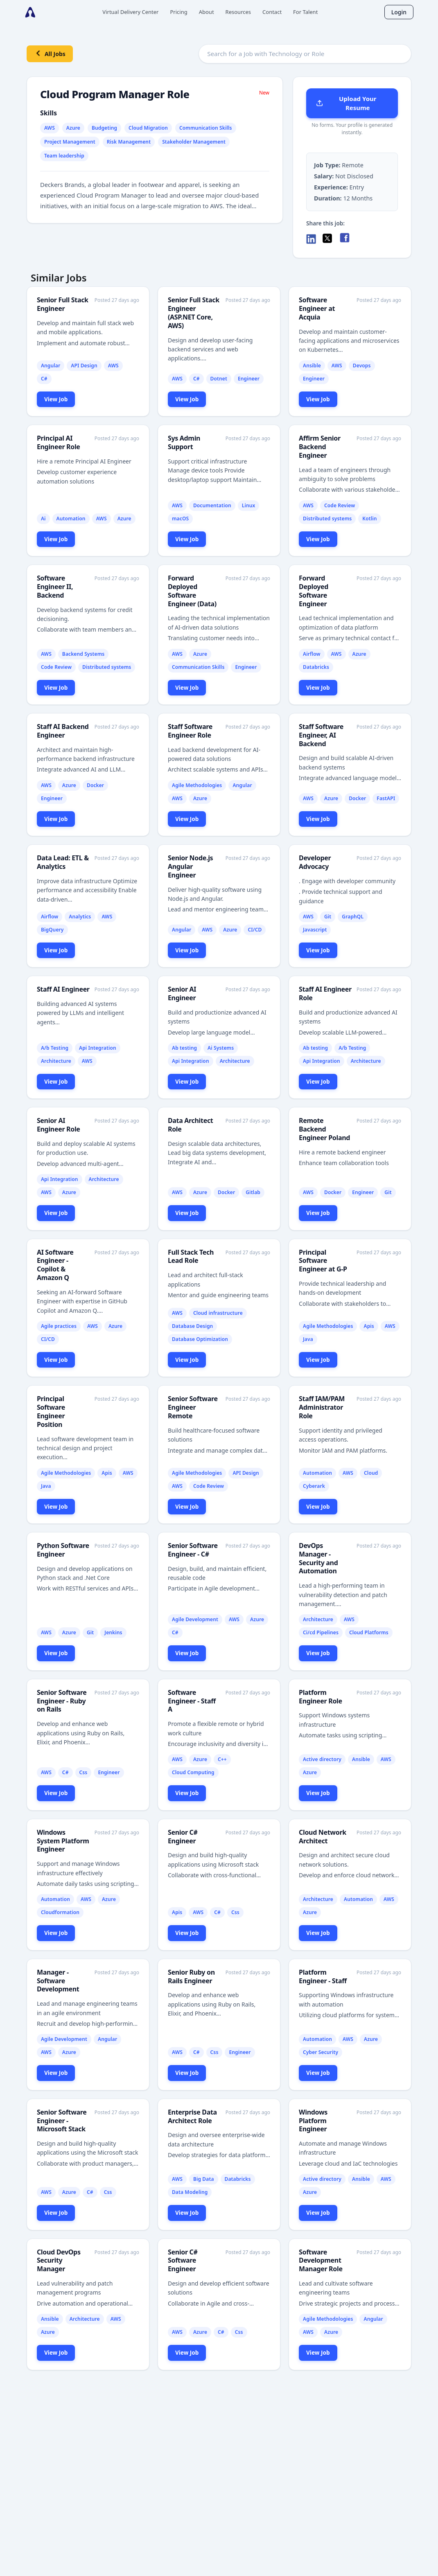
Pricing (178, 12)
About (206, 12)
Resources (238, 12)
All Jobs (49, 53)
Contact (272, 12)
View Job (56, 399)
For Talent (305, 12)
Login (398, 12)
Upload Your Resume (346, 103)
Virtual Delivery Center (130, 12)
